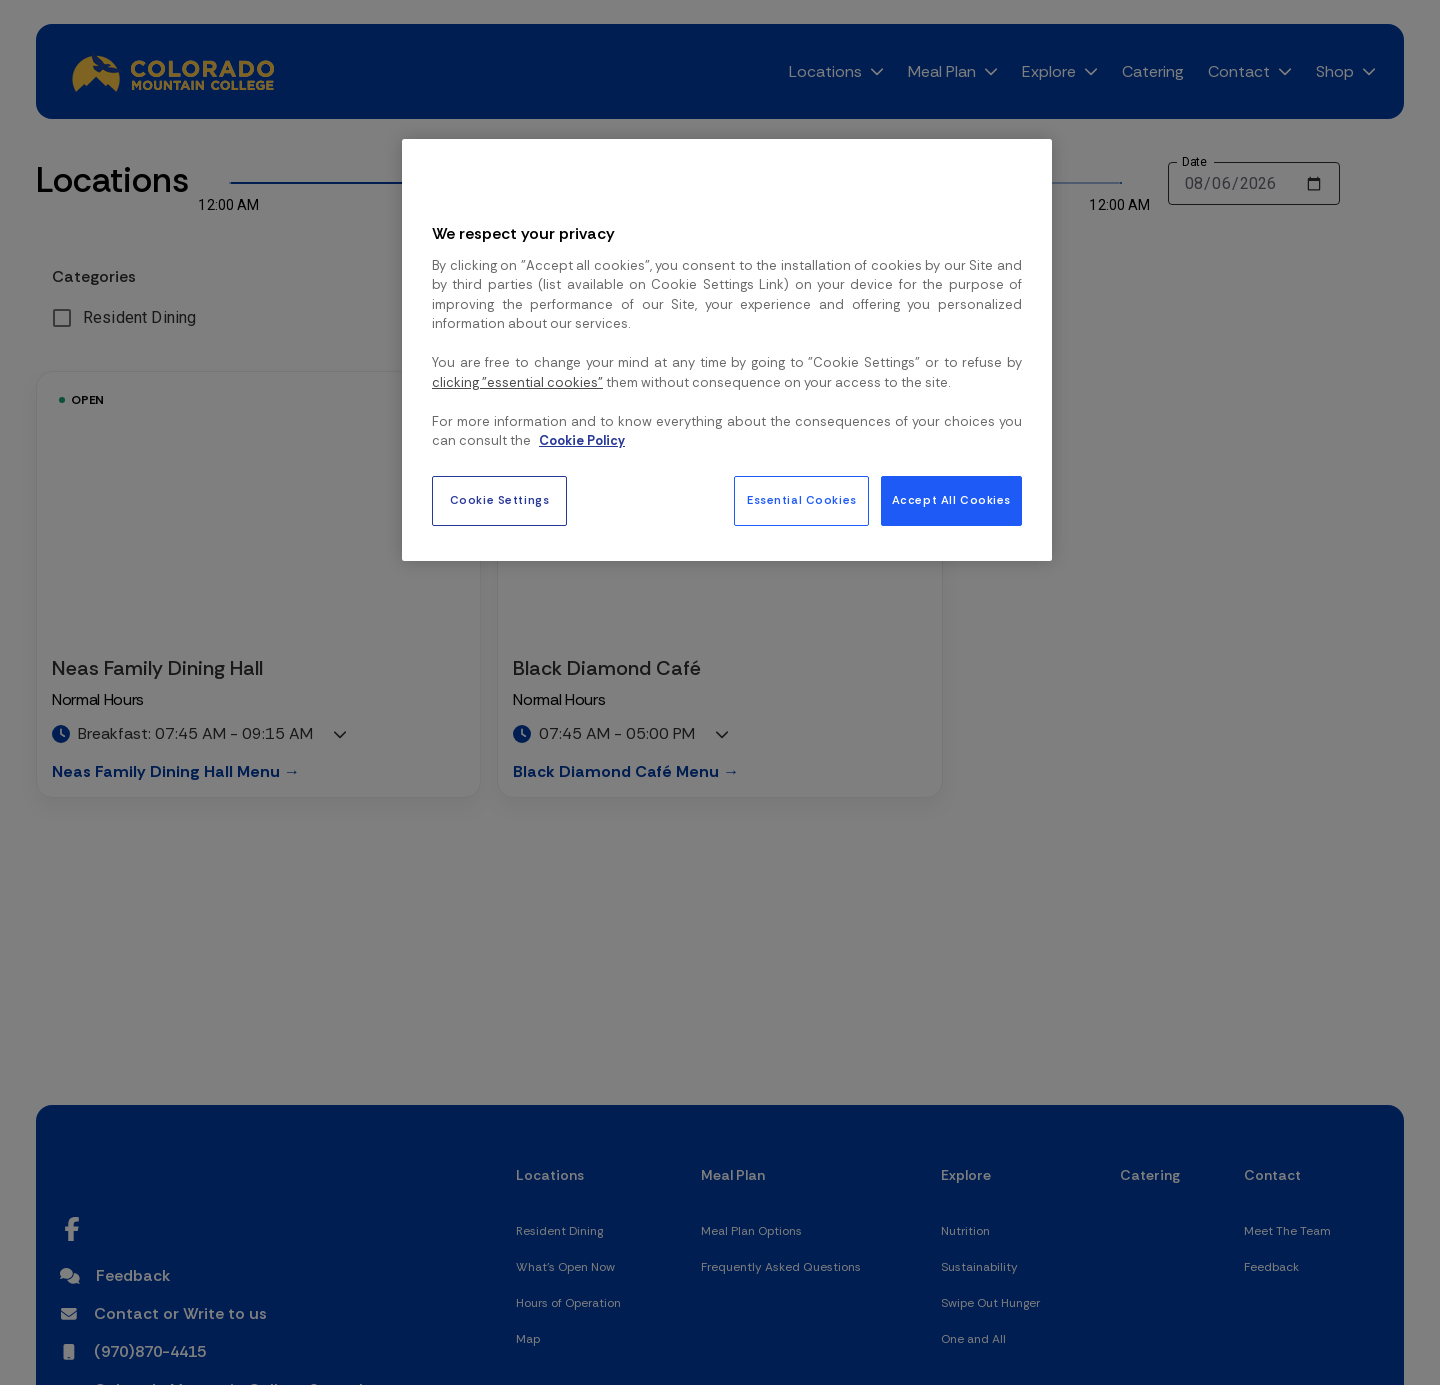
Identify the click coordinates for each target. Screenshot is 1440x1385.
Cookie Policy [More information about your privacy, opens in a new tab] (582, 440)
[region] (727, 350)
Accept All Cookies (951, 500)
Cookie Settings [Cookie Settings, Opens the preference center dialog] (500, 500)
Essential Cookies (802, 500)
